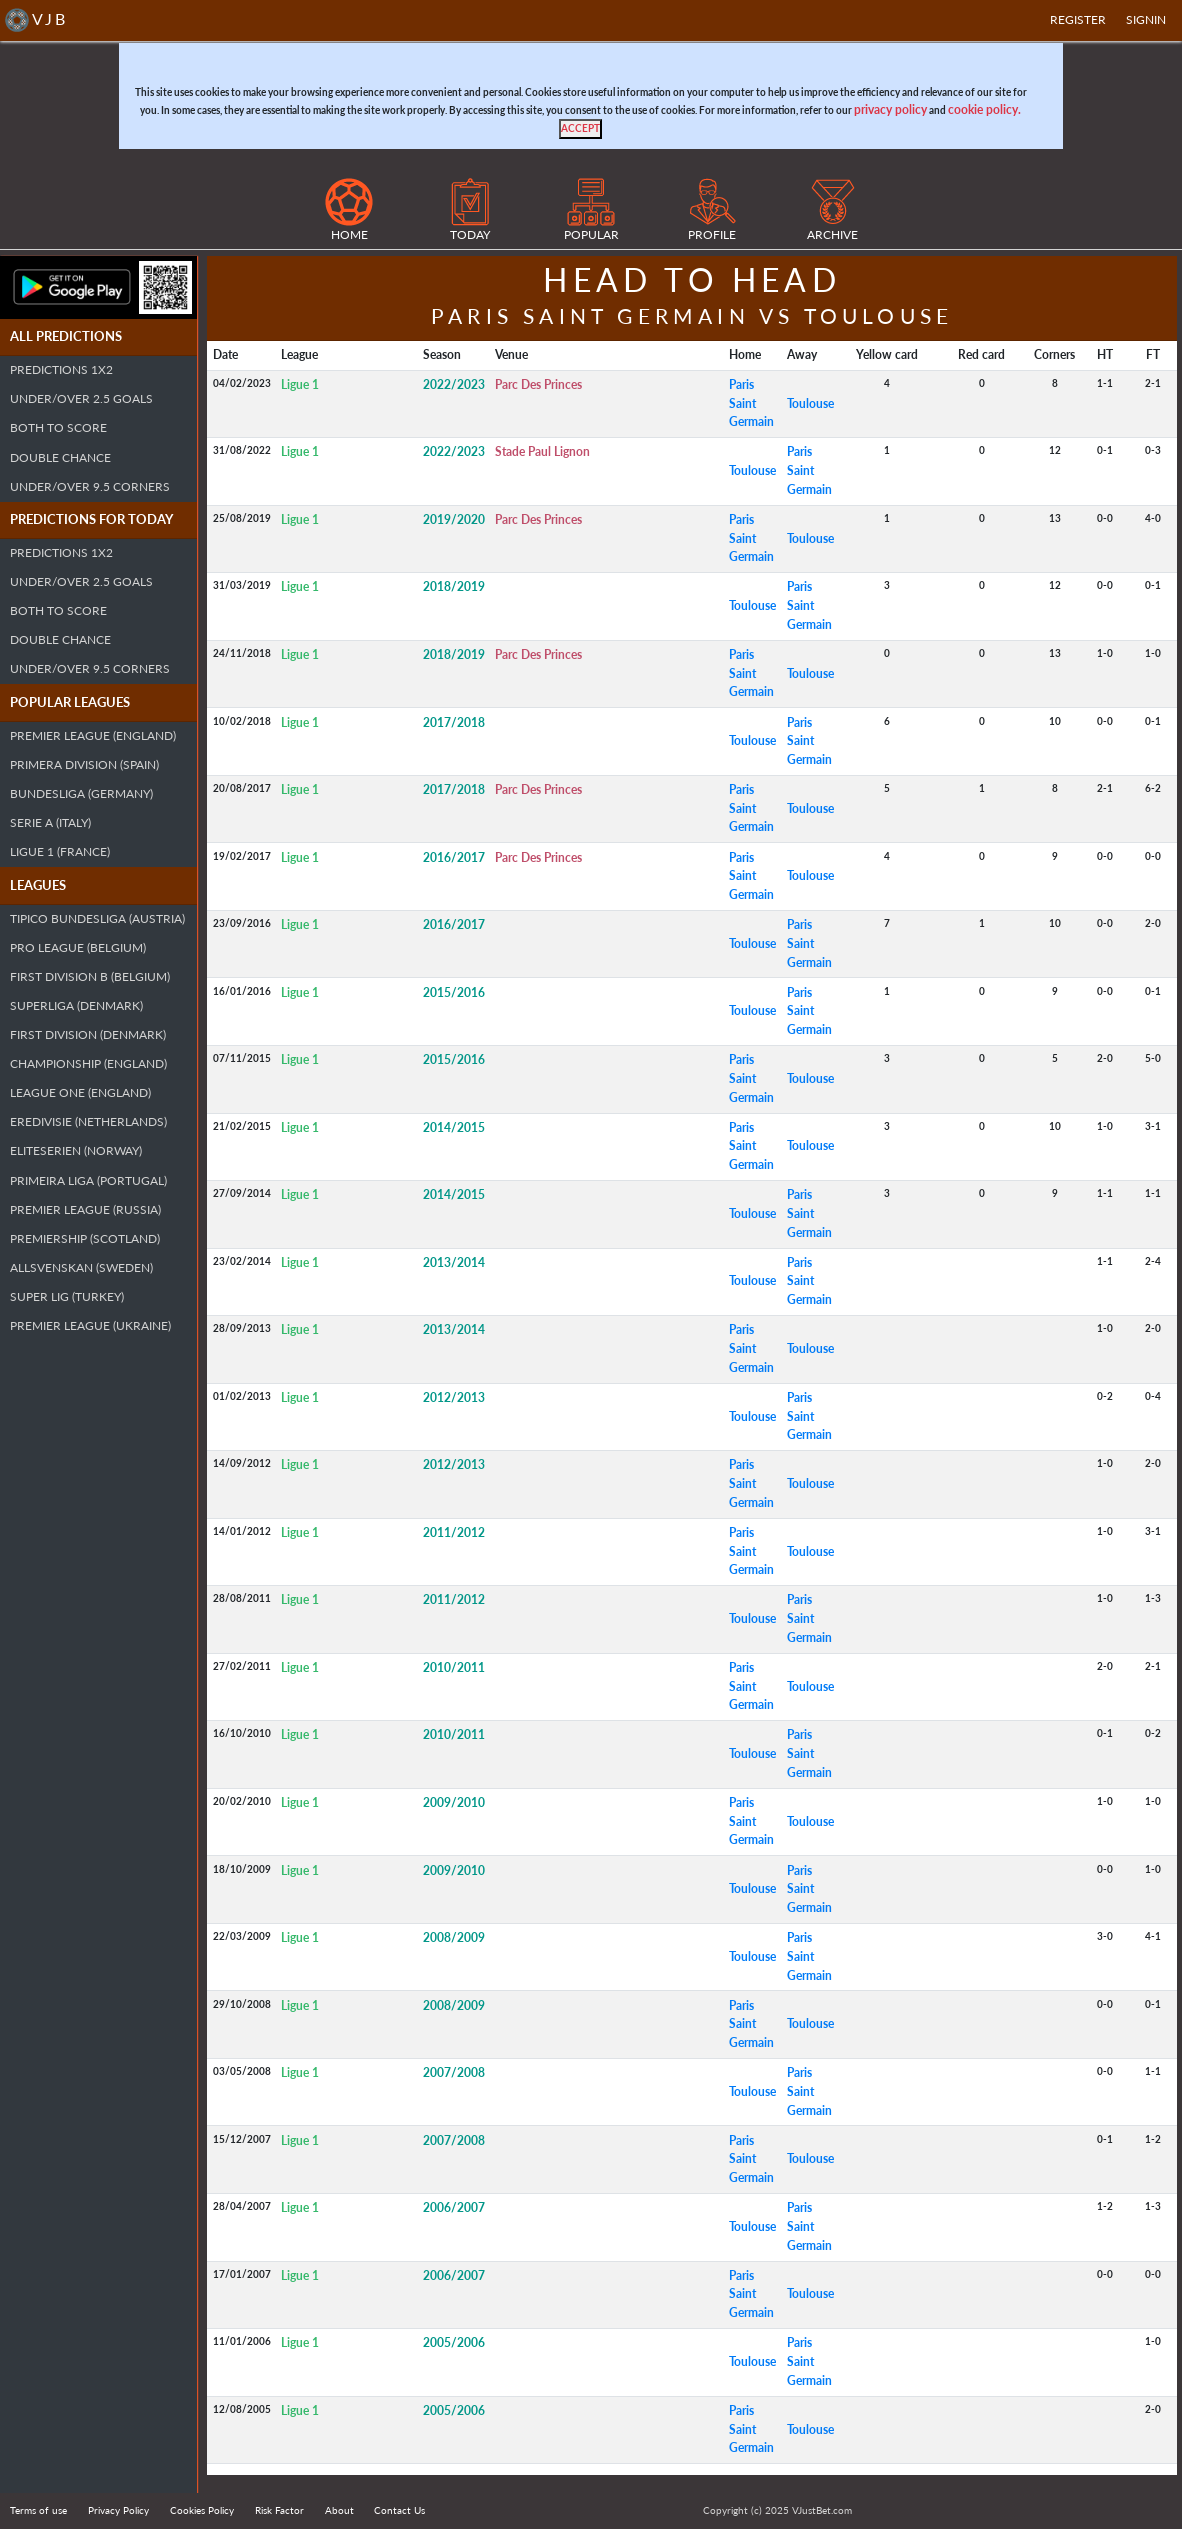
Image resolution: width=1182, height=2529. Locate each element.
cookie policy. (984, 109)
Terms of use (38, 2510)
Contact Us (399, 2510)
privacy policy (890, 109)
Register (1078, 19)
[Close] (580, 129)
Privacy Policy (118, 2510)
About (339, 2510)
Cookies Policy (202, 2510)
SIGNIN (1146, 19)
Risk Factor (279, 2510)
